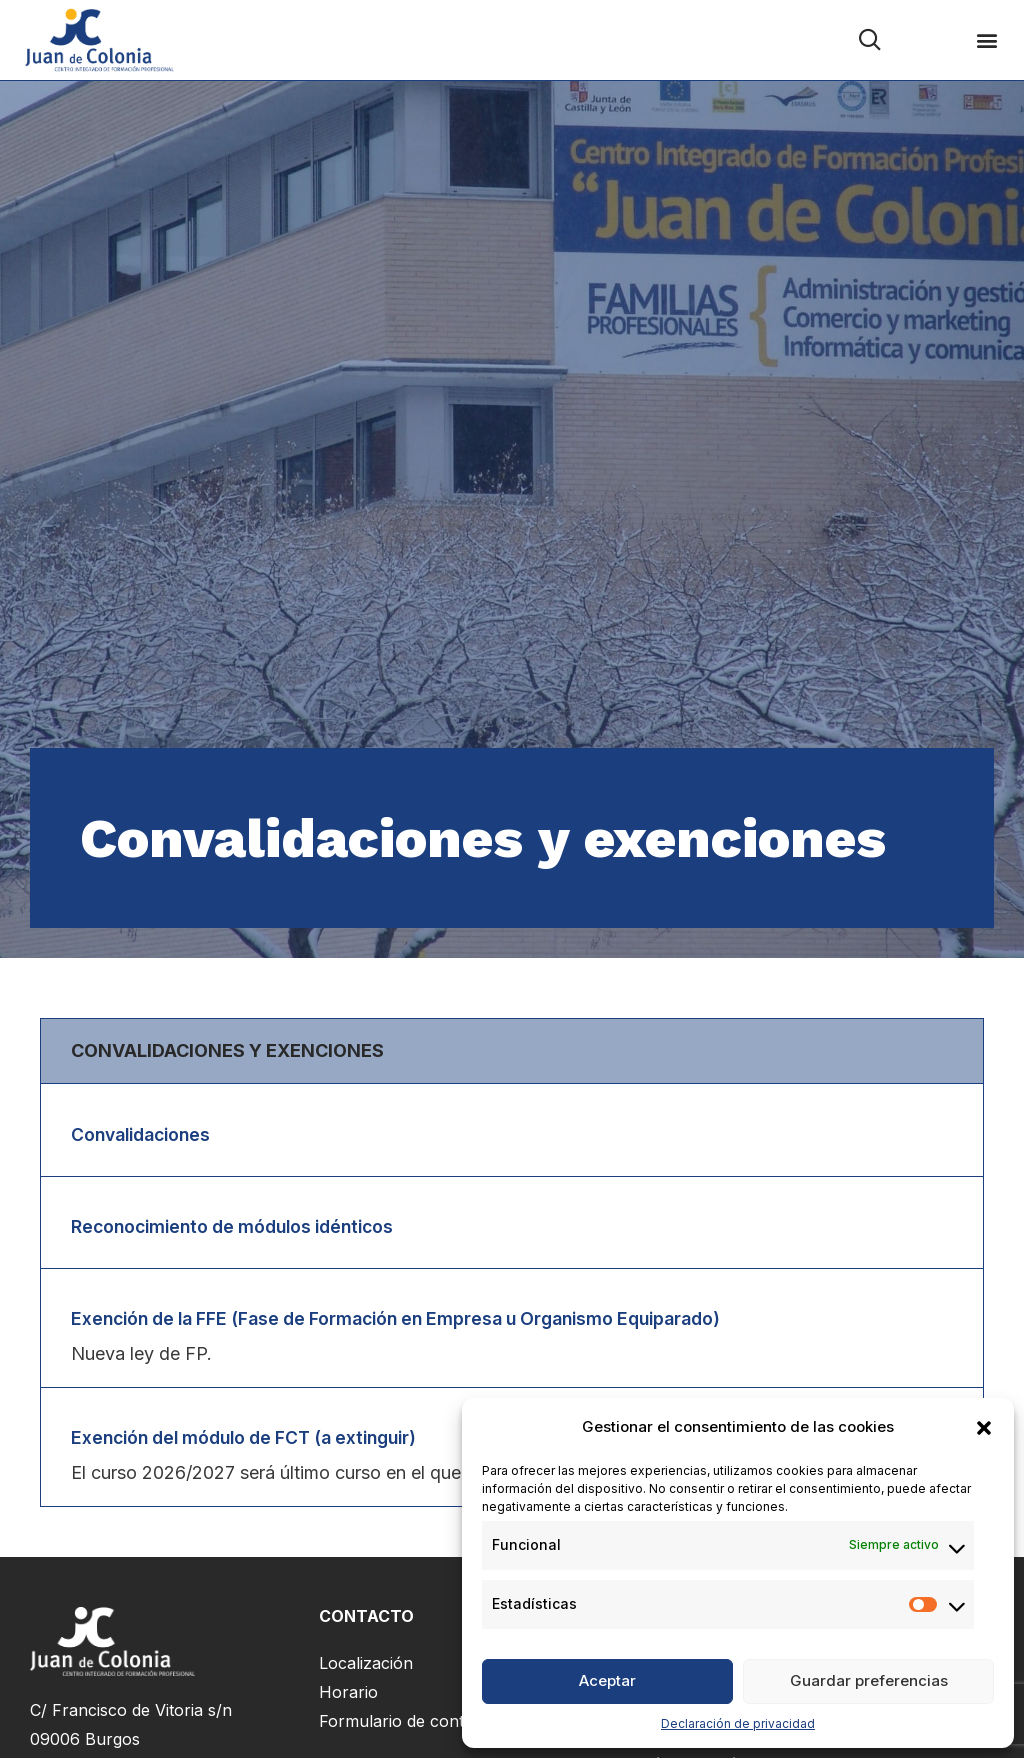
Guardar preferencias (869, 1680)
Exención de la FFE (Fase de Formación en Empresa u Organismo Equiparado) (414, 1321)
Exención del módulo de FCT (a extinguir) (254, 1441)
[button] (984, 1428)
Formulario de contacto (408, 1726)
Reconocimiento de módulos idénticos (241, 1227)
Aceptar (607, 1680)
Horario (348, 1697)
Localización (366, 1668)
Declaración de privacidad (738, 1723)
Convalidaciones (145, 1134)
